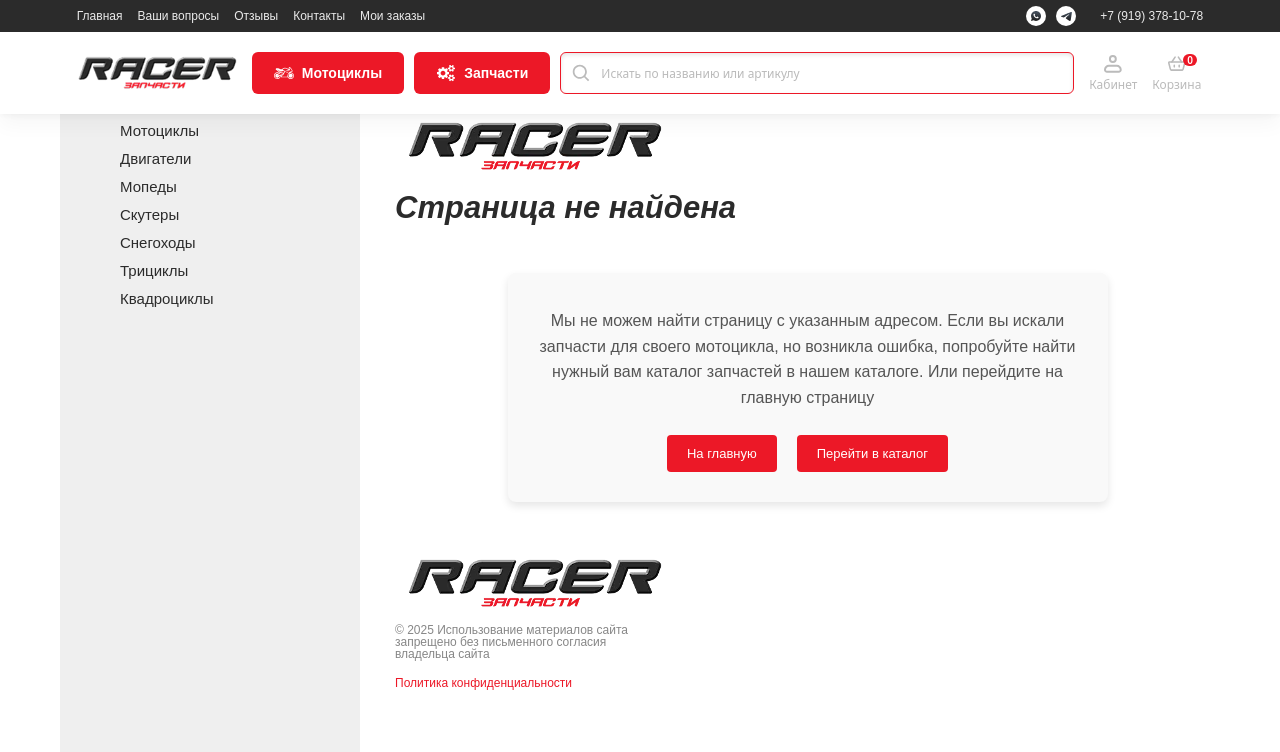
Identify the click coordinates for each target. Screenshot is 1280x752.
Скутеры (149, 214)
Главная (100, 16)
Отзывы (256, 16)
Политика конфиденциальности (483, 683)
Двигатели (155, 158)
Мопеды (148, 186)
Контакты (319, 16)
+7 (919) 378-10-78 (1151, 16)
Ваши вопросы (178, 16)
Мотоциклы (159, 130)
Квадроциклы (167, 298)
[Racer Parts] (157, 73)
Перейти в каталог (872, 453)
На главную (722, 453)
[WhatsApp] (1036, 16)
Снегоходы (158, 242)
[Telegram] (1066, 16)
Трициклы (154, 270)
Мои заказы (392, 16)
